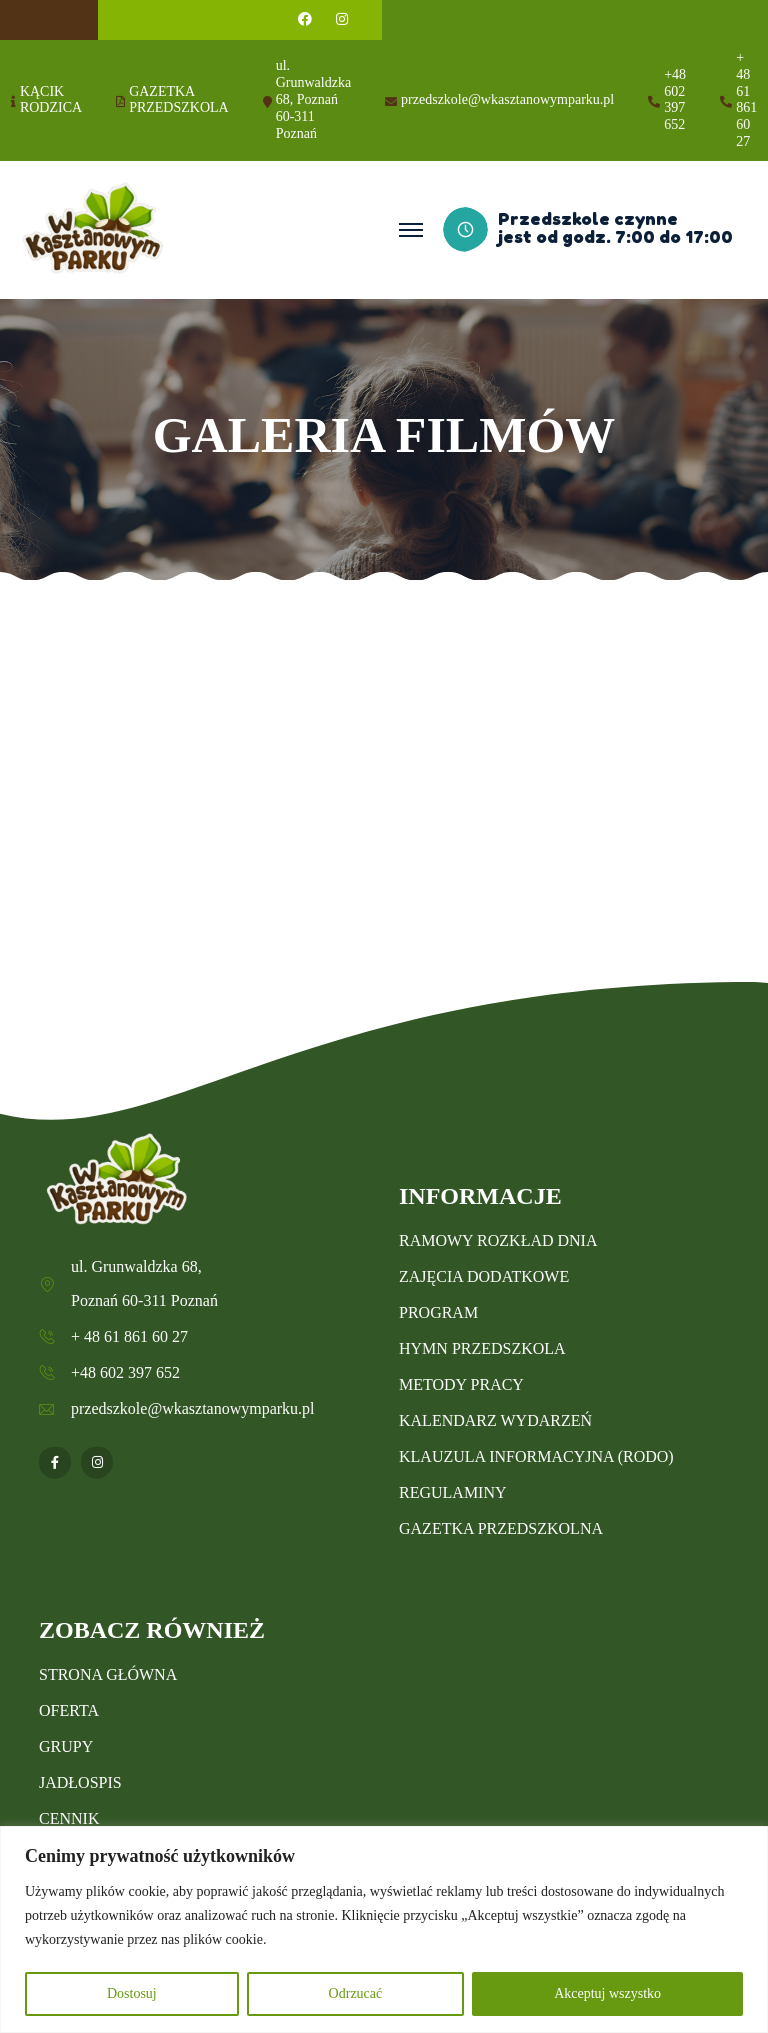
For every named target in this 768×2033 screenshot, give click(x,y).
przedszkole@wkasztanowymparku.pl (507, 99)
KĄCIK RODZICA (51, 100)
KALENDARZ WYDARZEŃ (495, 1420)
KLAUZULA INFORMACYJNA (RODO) (536, 1456)
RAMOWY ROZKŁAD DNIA (498, 1240)
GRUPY (66, 1746)
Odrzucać (356, 1993)
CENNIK (69, 1818)
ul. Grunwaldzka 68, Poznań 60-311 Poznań (313, 99)
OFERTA (69, 1710)
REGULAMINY (453, 1492)
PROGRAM (438, 1312)
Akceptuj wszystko (607, 1993)
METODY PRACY (461, 1384)
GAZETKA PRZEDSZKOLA (179, 100)
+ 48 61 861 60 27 (746, 99)
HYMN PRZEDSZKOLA (482, 1348)
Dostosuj (132, 1993)
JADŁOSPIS (80, 1782)
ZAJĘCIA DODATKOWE (484, 1276)
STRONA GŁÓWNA (108, 1674)
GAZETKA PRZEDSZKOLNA (501, 1528)
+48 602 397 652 (675, 99)
